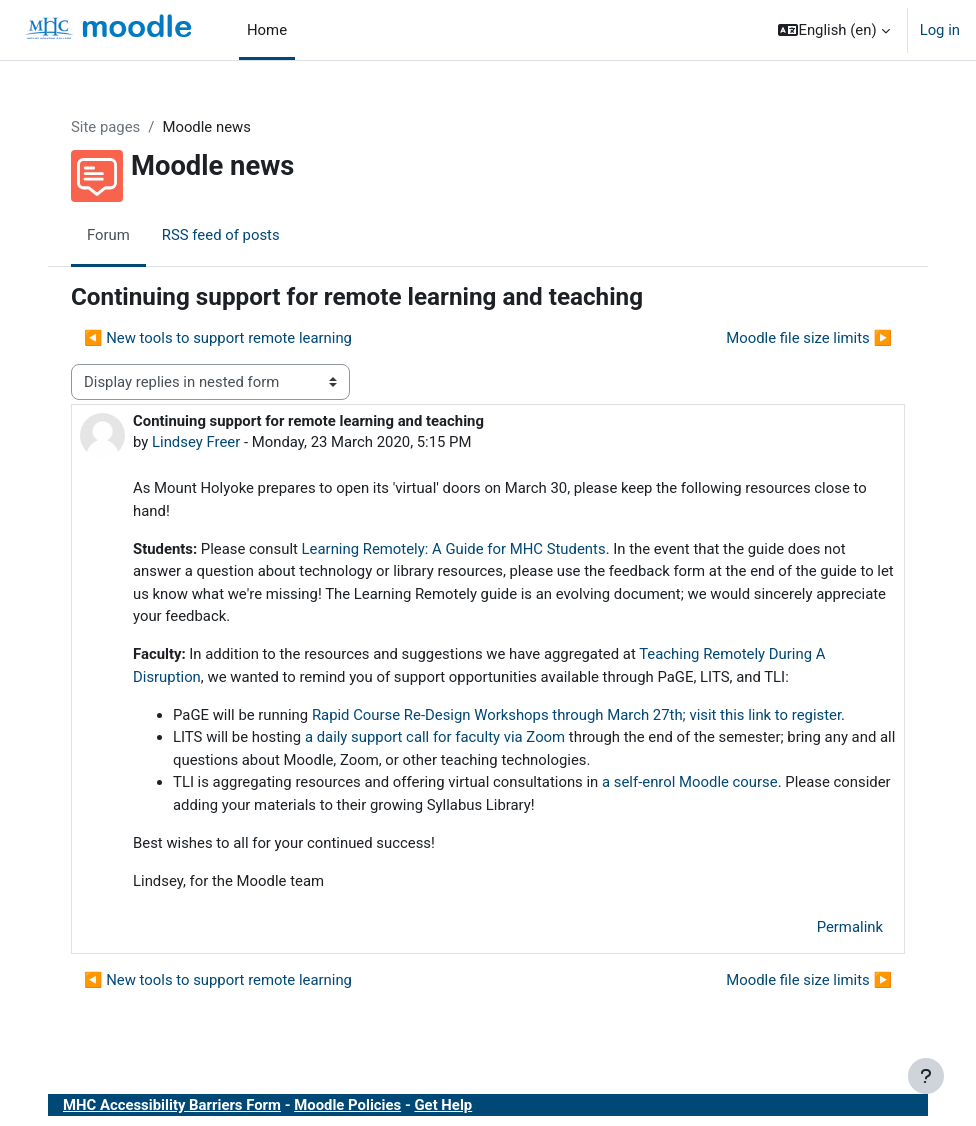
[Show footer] (926, 1076)
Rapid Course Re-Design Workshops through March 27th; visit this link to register (576, 715)
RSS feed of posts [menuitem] (221, 235)
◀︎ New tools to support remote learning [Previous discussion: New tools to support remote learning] (218, 338)
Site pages (105, 127)
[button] (833, 30)
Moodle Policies (347, 1105)
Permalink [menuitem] (850, 927)
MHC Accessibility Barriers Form (172, 1105)
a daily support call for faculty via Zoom (435, 737)
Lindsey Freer (196, 442)
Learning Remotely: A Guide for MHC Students (454, 549)
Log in (940, 30)
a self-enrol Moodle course (690, 782)
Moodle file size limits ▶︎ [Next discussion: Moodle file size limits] (809, 338)
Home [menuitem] (267, 30)
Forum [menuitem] (108, 235)
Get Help (443, 1105)
